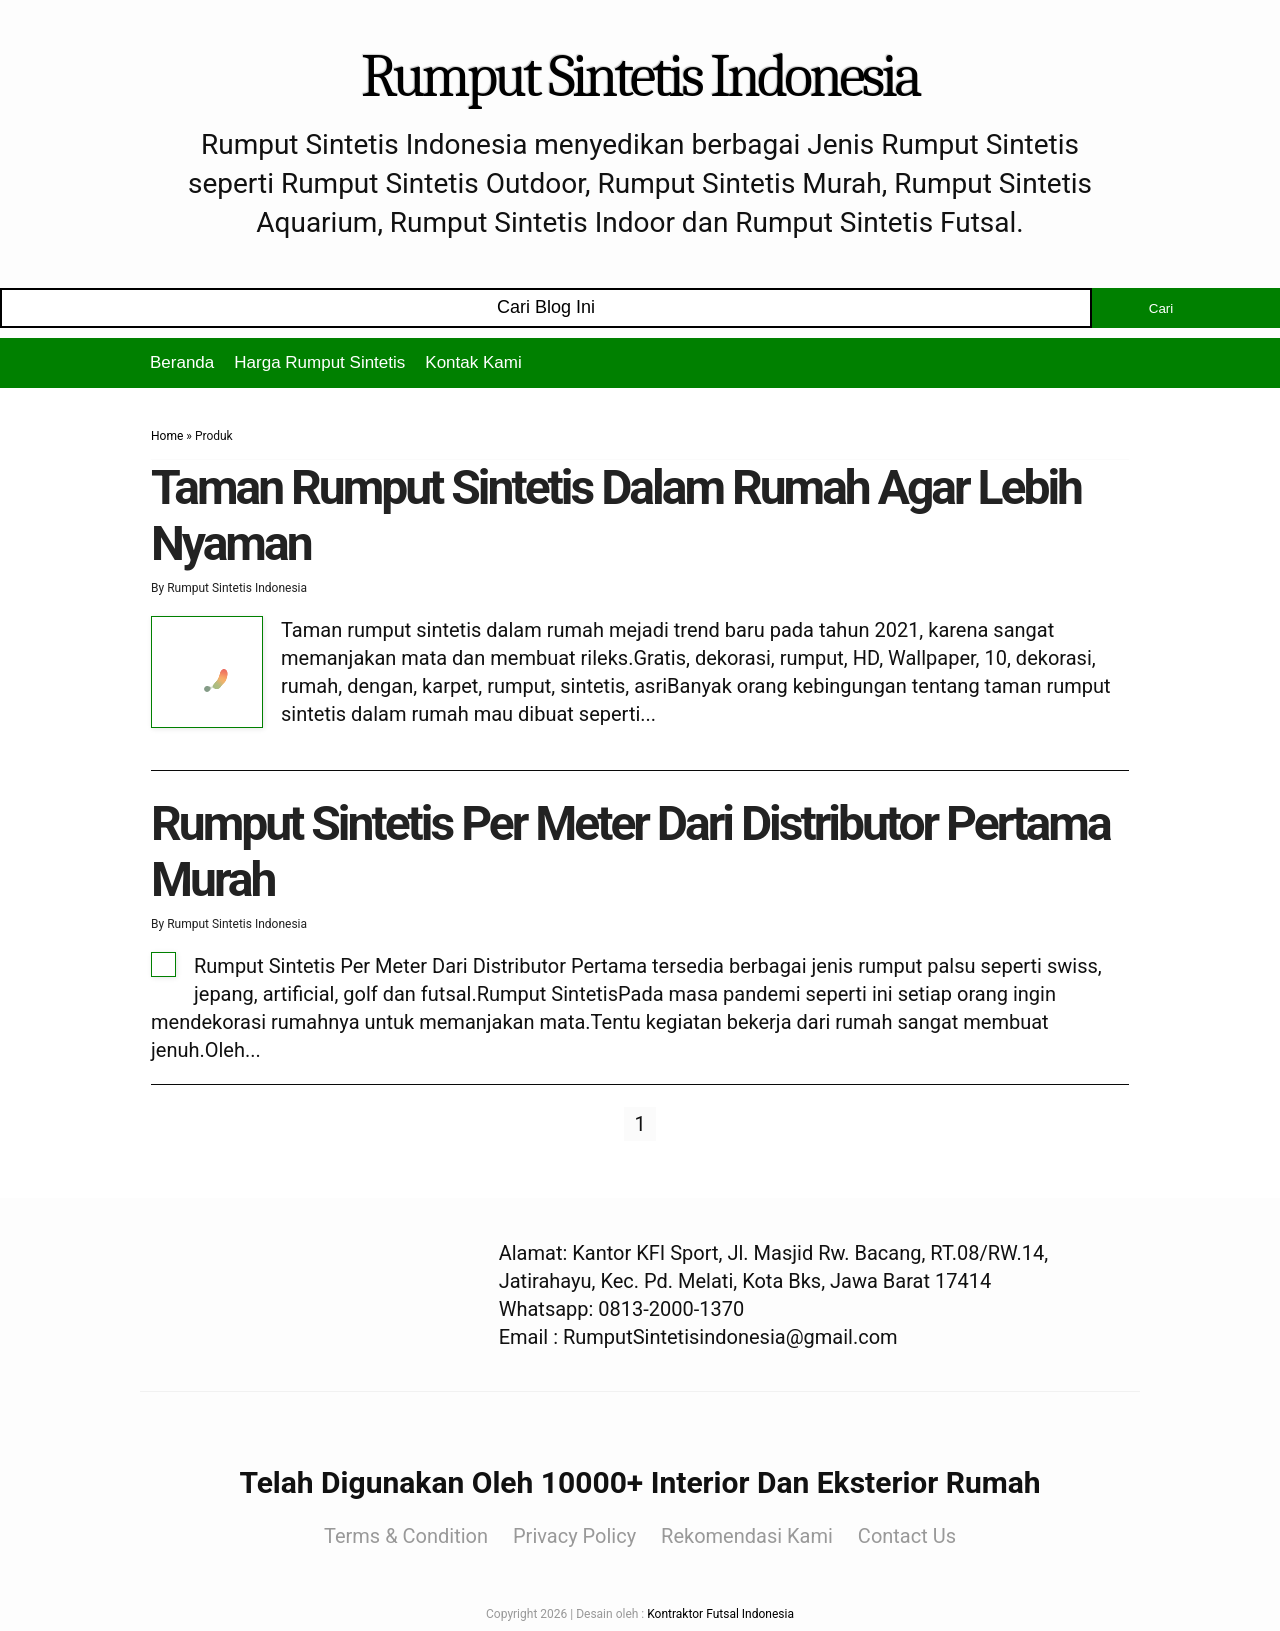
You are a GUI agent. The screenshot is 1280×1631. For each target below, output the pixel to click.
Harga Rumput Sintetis (319, 362)
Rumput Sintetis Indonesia (640, 76)
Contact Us (907, 1536)
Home (167, 436)
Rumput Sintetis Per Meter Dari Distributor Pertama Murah (630, 851)
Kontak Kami (473, 362)
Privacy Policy (574, 1536)
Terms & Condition (406, 1536)
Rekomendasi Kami (747, 1536)
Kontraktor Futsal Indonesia (720, 1614)
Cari (1161, 308)
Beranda (182, 362)
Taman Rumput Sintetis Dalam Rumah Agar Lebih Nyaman (616, 515)
